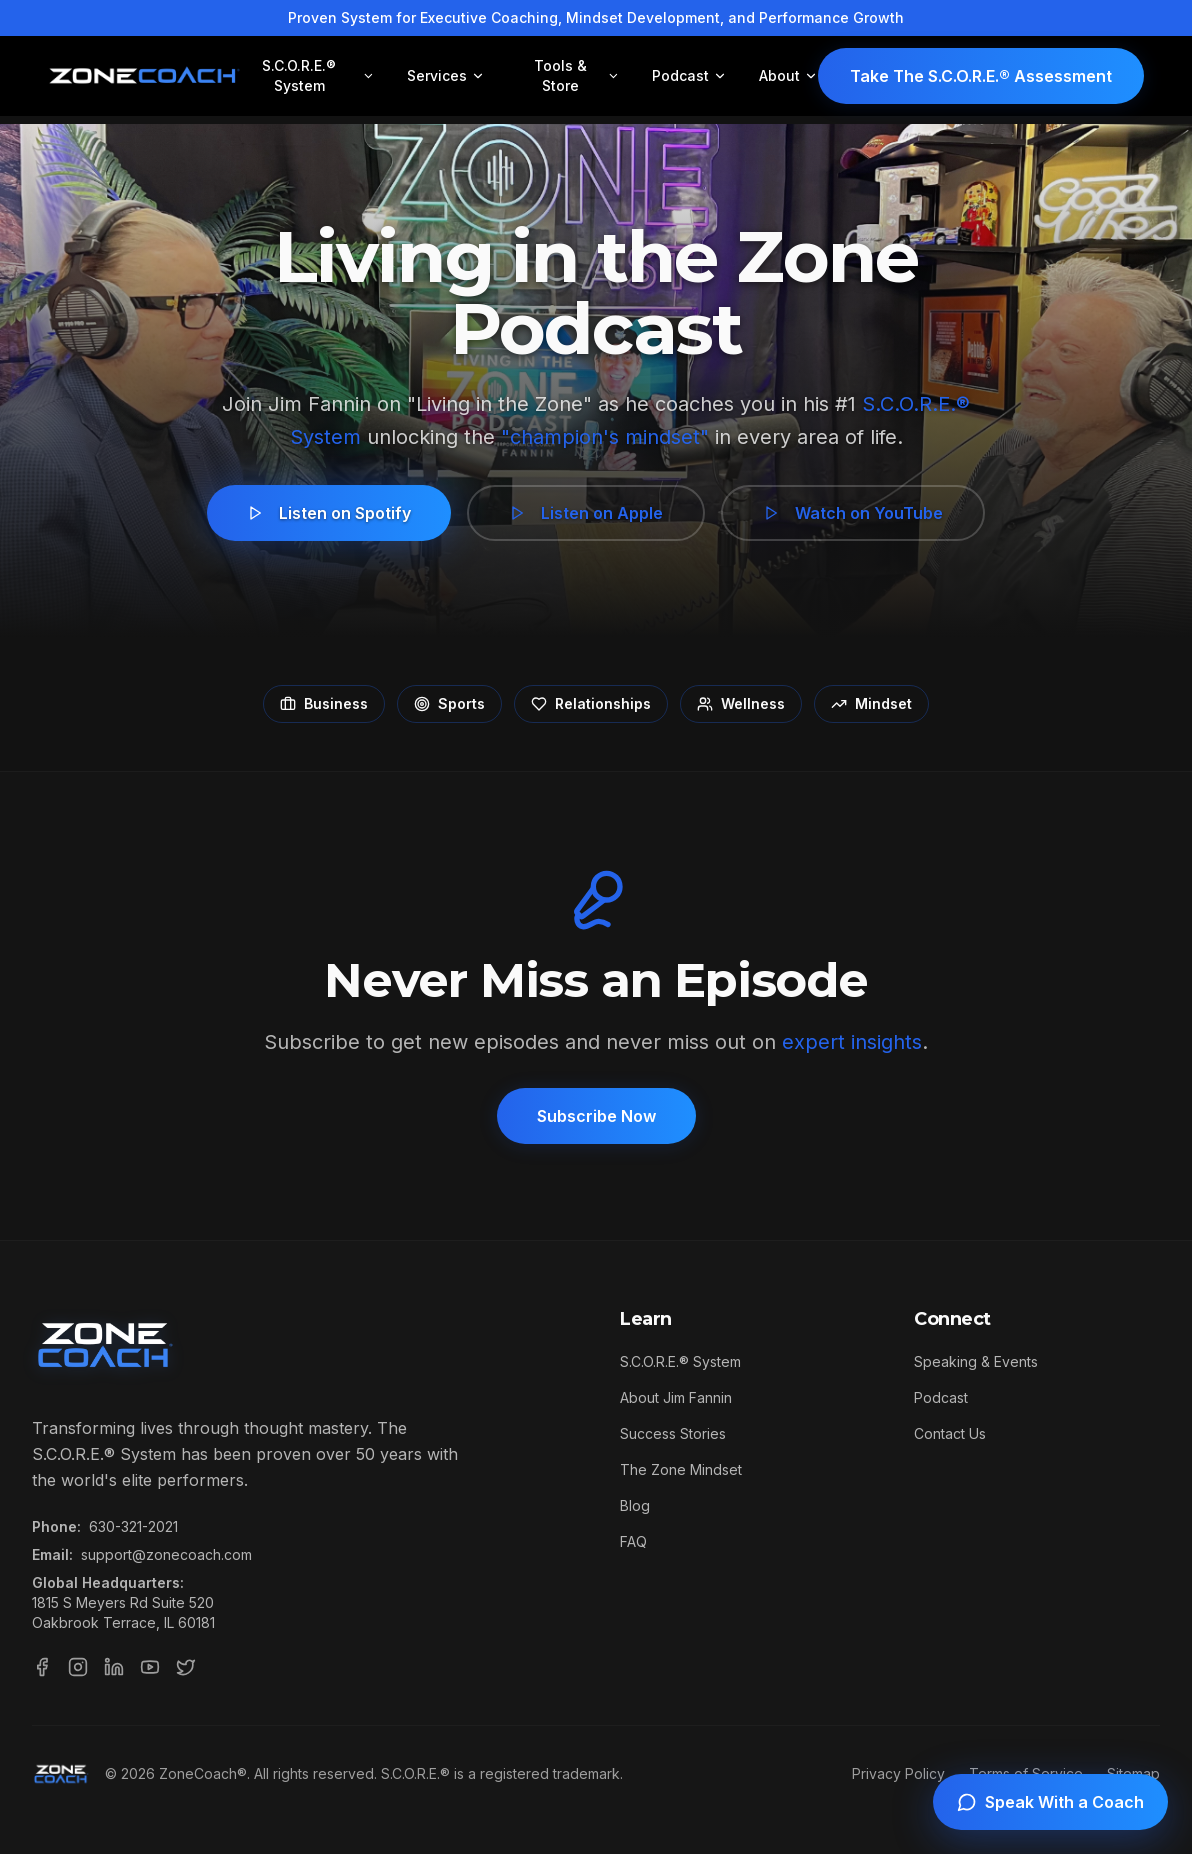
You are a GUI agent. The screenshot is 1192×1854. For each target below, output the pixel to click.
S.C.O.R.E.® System (318, 75)
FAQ (633, 1541)
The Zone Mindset (681, 1469)
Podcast (689, 75)
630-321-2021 (133, 1526)
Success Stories (673, 1433)
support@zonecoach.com (166, 1554)
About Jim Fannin (676, 1397)
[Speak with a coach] (1050, 1802)
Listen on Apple (586, 513)
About (788, 75)
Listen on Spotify (329, 513)
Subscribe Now (596, 1116)
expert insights (852, 1042)
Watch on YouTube (853, 513)
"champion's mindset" (605, 437)
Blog (635, 1505)
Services (446, 75)
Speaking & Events (976, 1361)
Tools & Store (577, 75)
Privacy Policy (898, 1773)
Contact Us (950, 1433)
